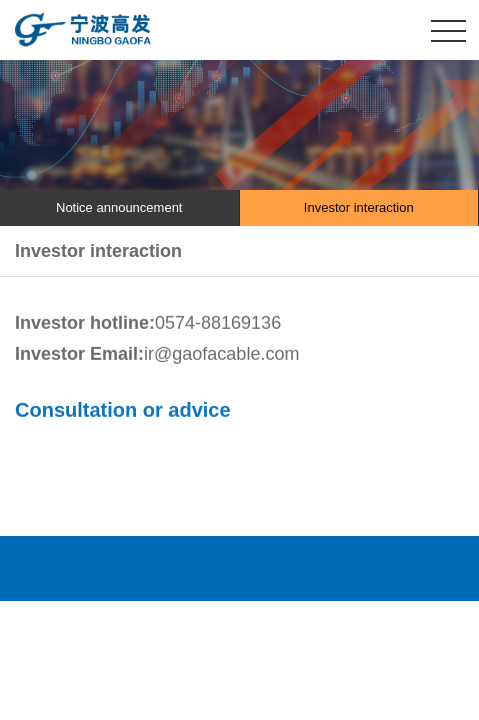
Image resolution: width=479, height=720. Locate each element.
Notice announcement (119, 207)
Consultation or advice (123, 410)
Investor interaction (359, 207)
